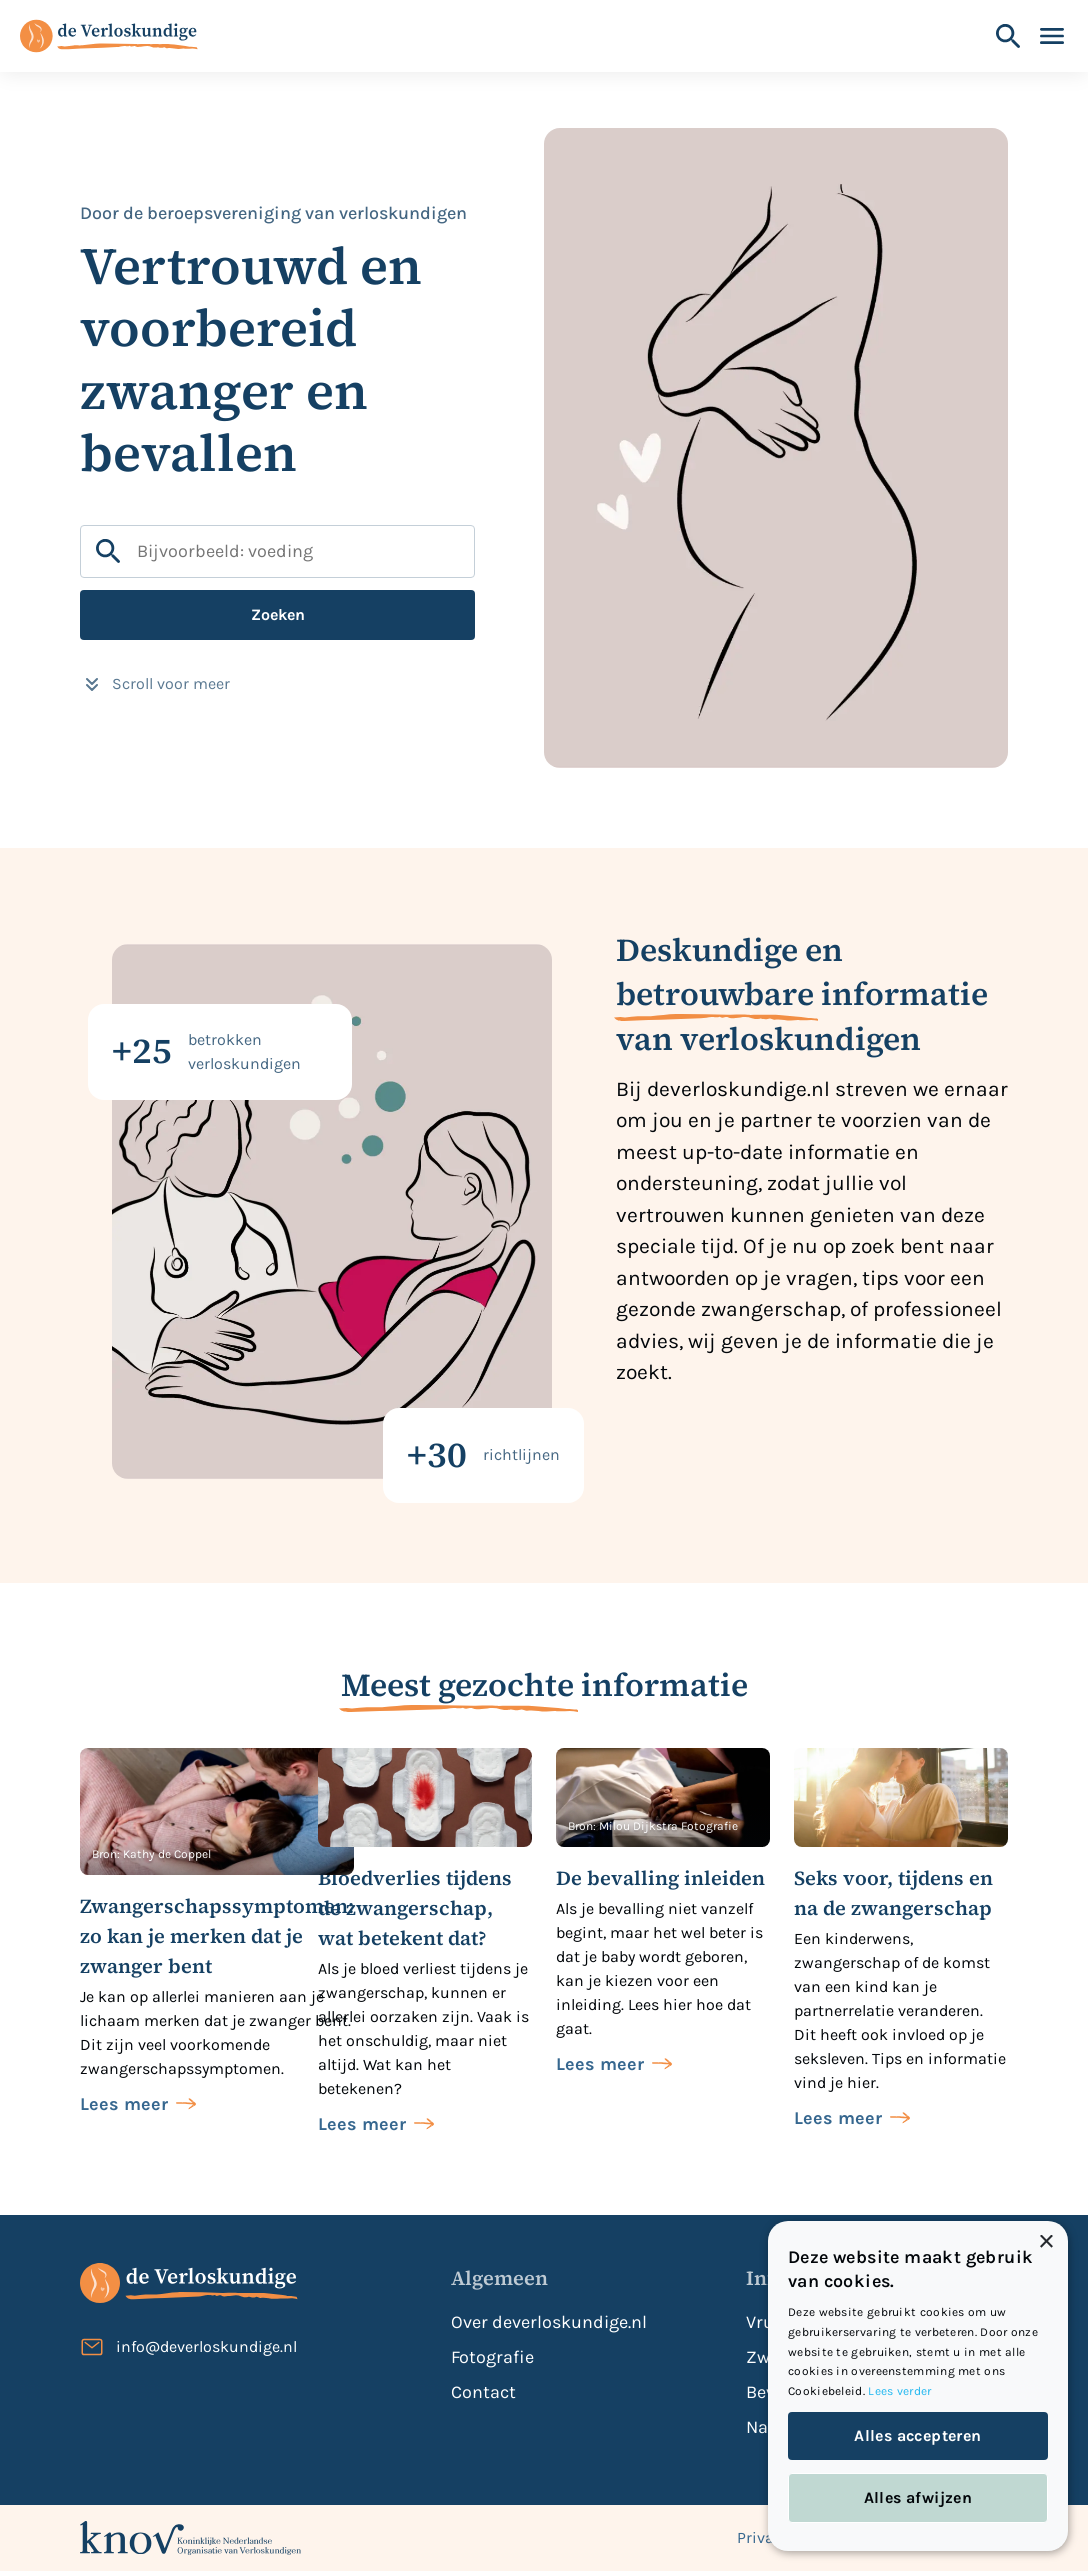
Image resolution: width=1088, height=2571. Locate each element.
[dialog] (918, 2386)
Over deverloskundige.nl (549, 2322)
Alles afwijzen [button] (918, 2497)
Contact (483, 2392)
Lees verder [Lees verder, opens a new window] (899, 2391)
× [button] (1045, 2242)
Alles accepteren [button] (917, 2435)
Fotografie (492, 2357)
